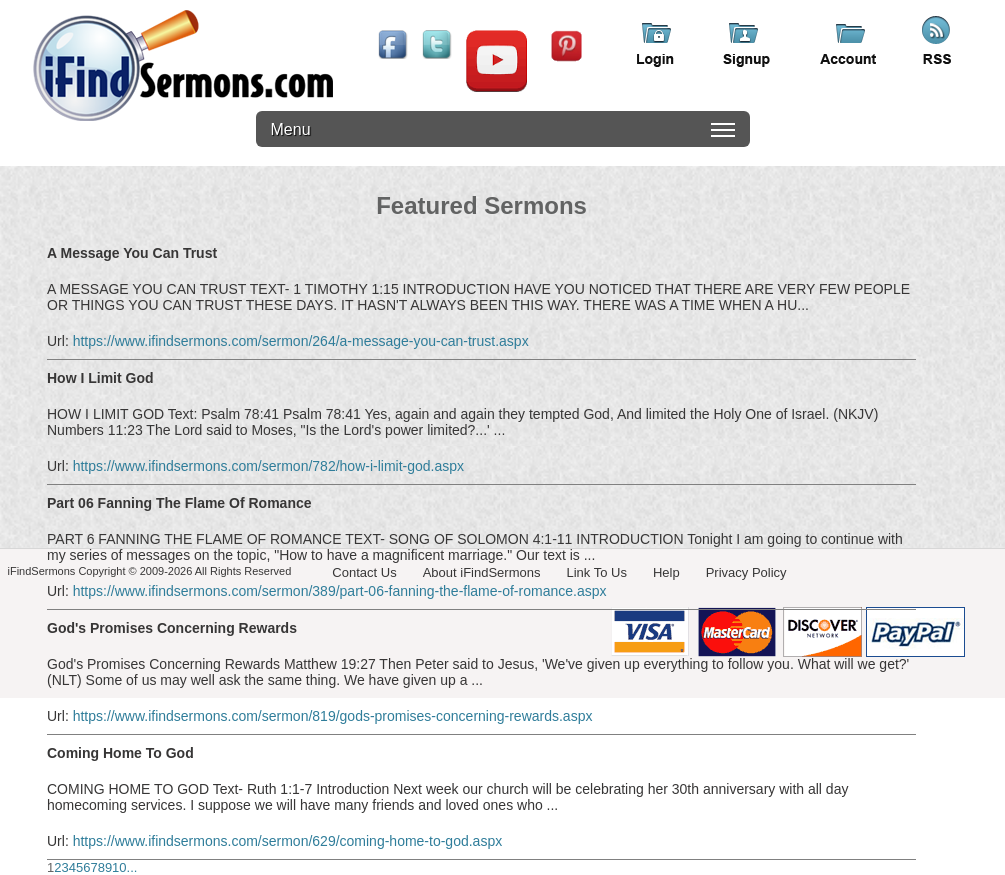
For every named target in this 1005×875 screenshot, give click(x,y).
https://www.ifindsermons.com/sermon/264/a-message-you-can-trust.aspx (301, 341)
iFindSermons (183, 65)
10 (119, 867)
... (132, 867)
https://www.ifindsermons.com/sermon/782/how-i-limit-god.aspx (268, 466)
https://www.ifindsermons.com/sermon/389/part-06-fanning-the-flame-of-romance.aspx (340, 591)
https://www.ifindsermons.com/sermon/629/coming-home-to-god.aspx (288, 841)
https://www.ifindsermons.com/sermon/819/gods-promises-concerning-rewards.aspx (333, 716)
